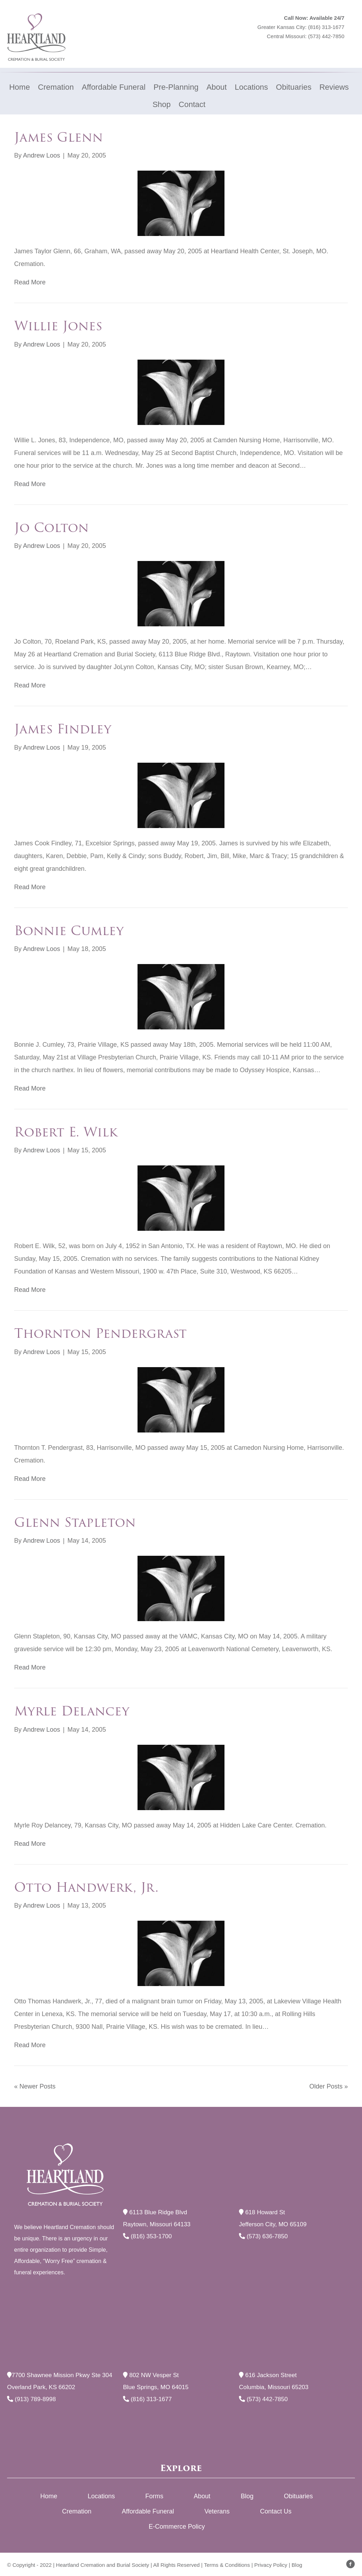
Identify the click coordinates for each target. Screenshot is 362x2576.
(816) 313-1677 (326, 27)
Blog (247, 2496)
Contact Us (275, 2511)
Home (48, 2496)
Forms (154, 2496)
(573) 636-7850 (263, 2236)
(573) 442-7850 (326, 36)
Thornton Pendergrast (100, 1333)
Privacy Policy (270, 2565)
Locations (101, 2496)
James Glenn (58, 137)
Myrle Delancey (71, 1711)
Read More (30, 282)
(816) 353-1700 (147, 2236)
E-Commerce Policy (176, 2526)
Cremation (77, 2511)
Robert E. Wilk (66, 1132)
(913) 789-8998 (31, 2399)
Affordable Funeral (148, 2511)
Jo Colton (51, 528)
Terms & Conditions (227, 2565)
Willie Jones (58, 326)
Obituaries (298, 2496)
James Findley (62, 729)
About (202, 2496)
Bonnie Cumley (69, 931)
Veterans (216, 2511)
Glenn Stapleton (75, 1522)
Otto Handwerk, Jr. (86, 1887)
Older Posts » (328, 2086)
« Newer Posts (35, 2086)
